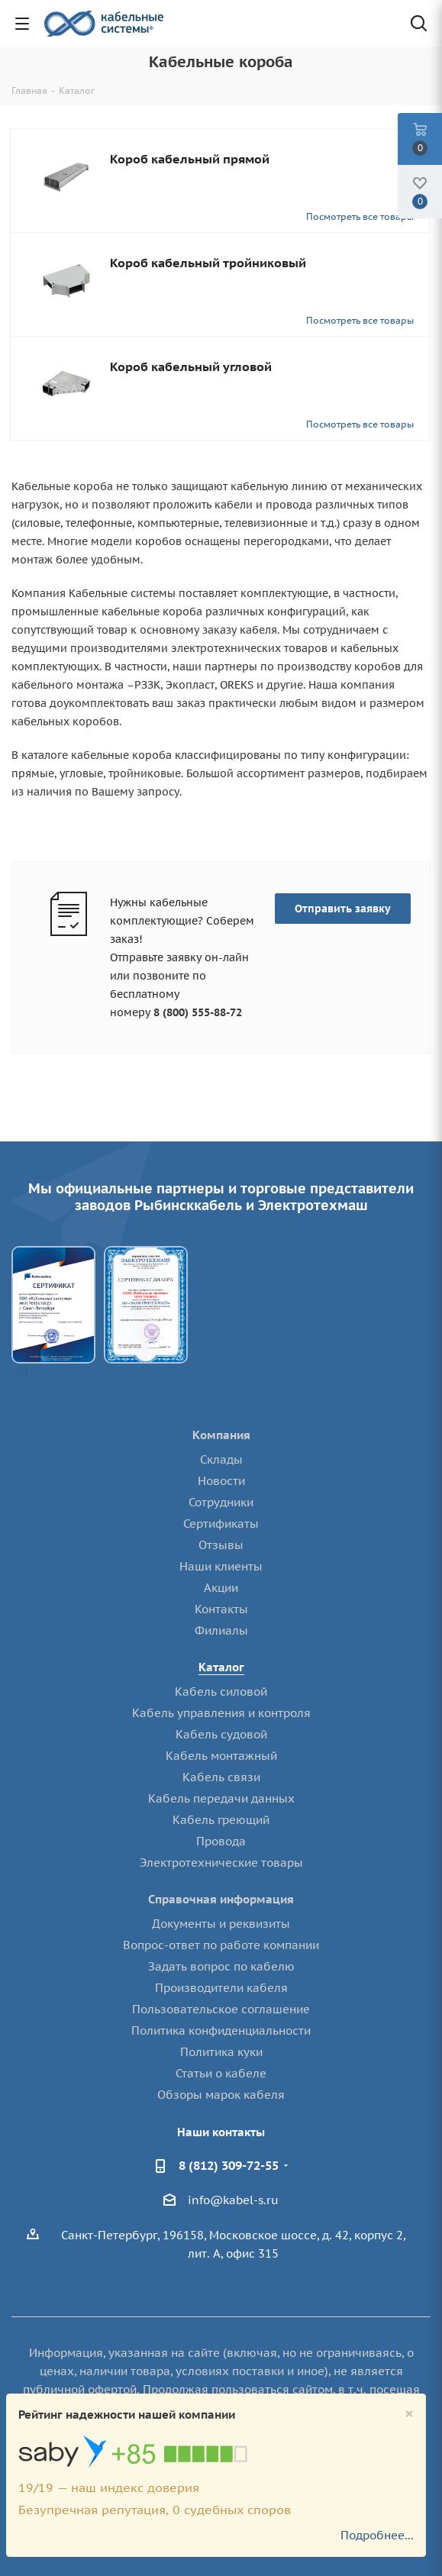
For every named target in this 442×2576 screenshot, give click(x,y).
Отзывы (221, 1545)
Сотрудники (221, 1502)
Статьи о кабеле (221, 2073)
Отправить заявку (343, 908)
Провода (221, 1841)
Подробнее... (377, 2535)
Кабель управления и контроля (221, 1713)
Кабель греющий (221, 1820)
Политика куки (221, 2052)
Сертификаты (221, 1523)
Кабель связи (221, 1777)
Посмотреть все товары (360, 216)
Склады (221, 1459)
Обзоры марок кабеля (221, 2094)
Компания (221, 1435)
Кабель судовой (221, 1734)
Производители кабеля (221, 1987)
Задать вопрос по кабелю (221, 1966)
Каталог (221, 1667)
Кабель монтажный (221, 1755)
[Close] (409, 2414)
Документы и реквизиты (221, 1923)
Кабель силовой (221, 1691)
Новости (221, 1481)
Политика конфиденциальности (221, 2030)
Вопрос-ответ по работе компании (221, 1945)
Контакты (221, 1609)
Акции (221, 1587)
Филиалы (221, 1630)
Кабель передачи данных (221, 1798)
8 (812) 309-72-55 (229, 2165)
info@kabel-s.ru (233, 2200)
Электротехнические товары (221, 1862)
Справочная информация (221, 1899)
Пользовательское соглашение (221, 2009)
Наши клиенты (221, 1566)
